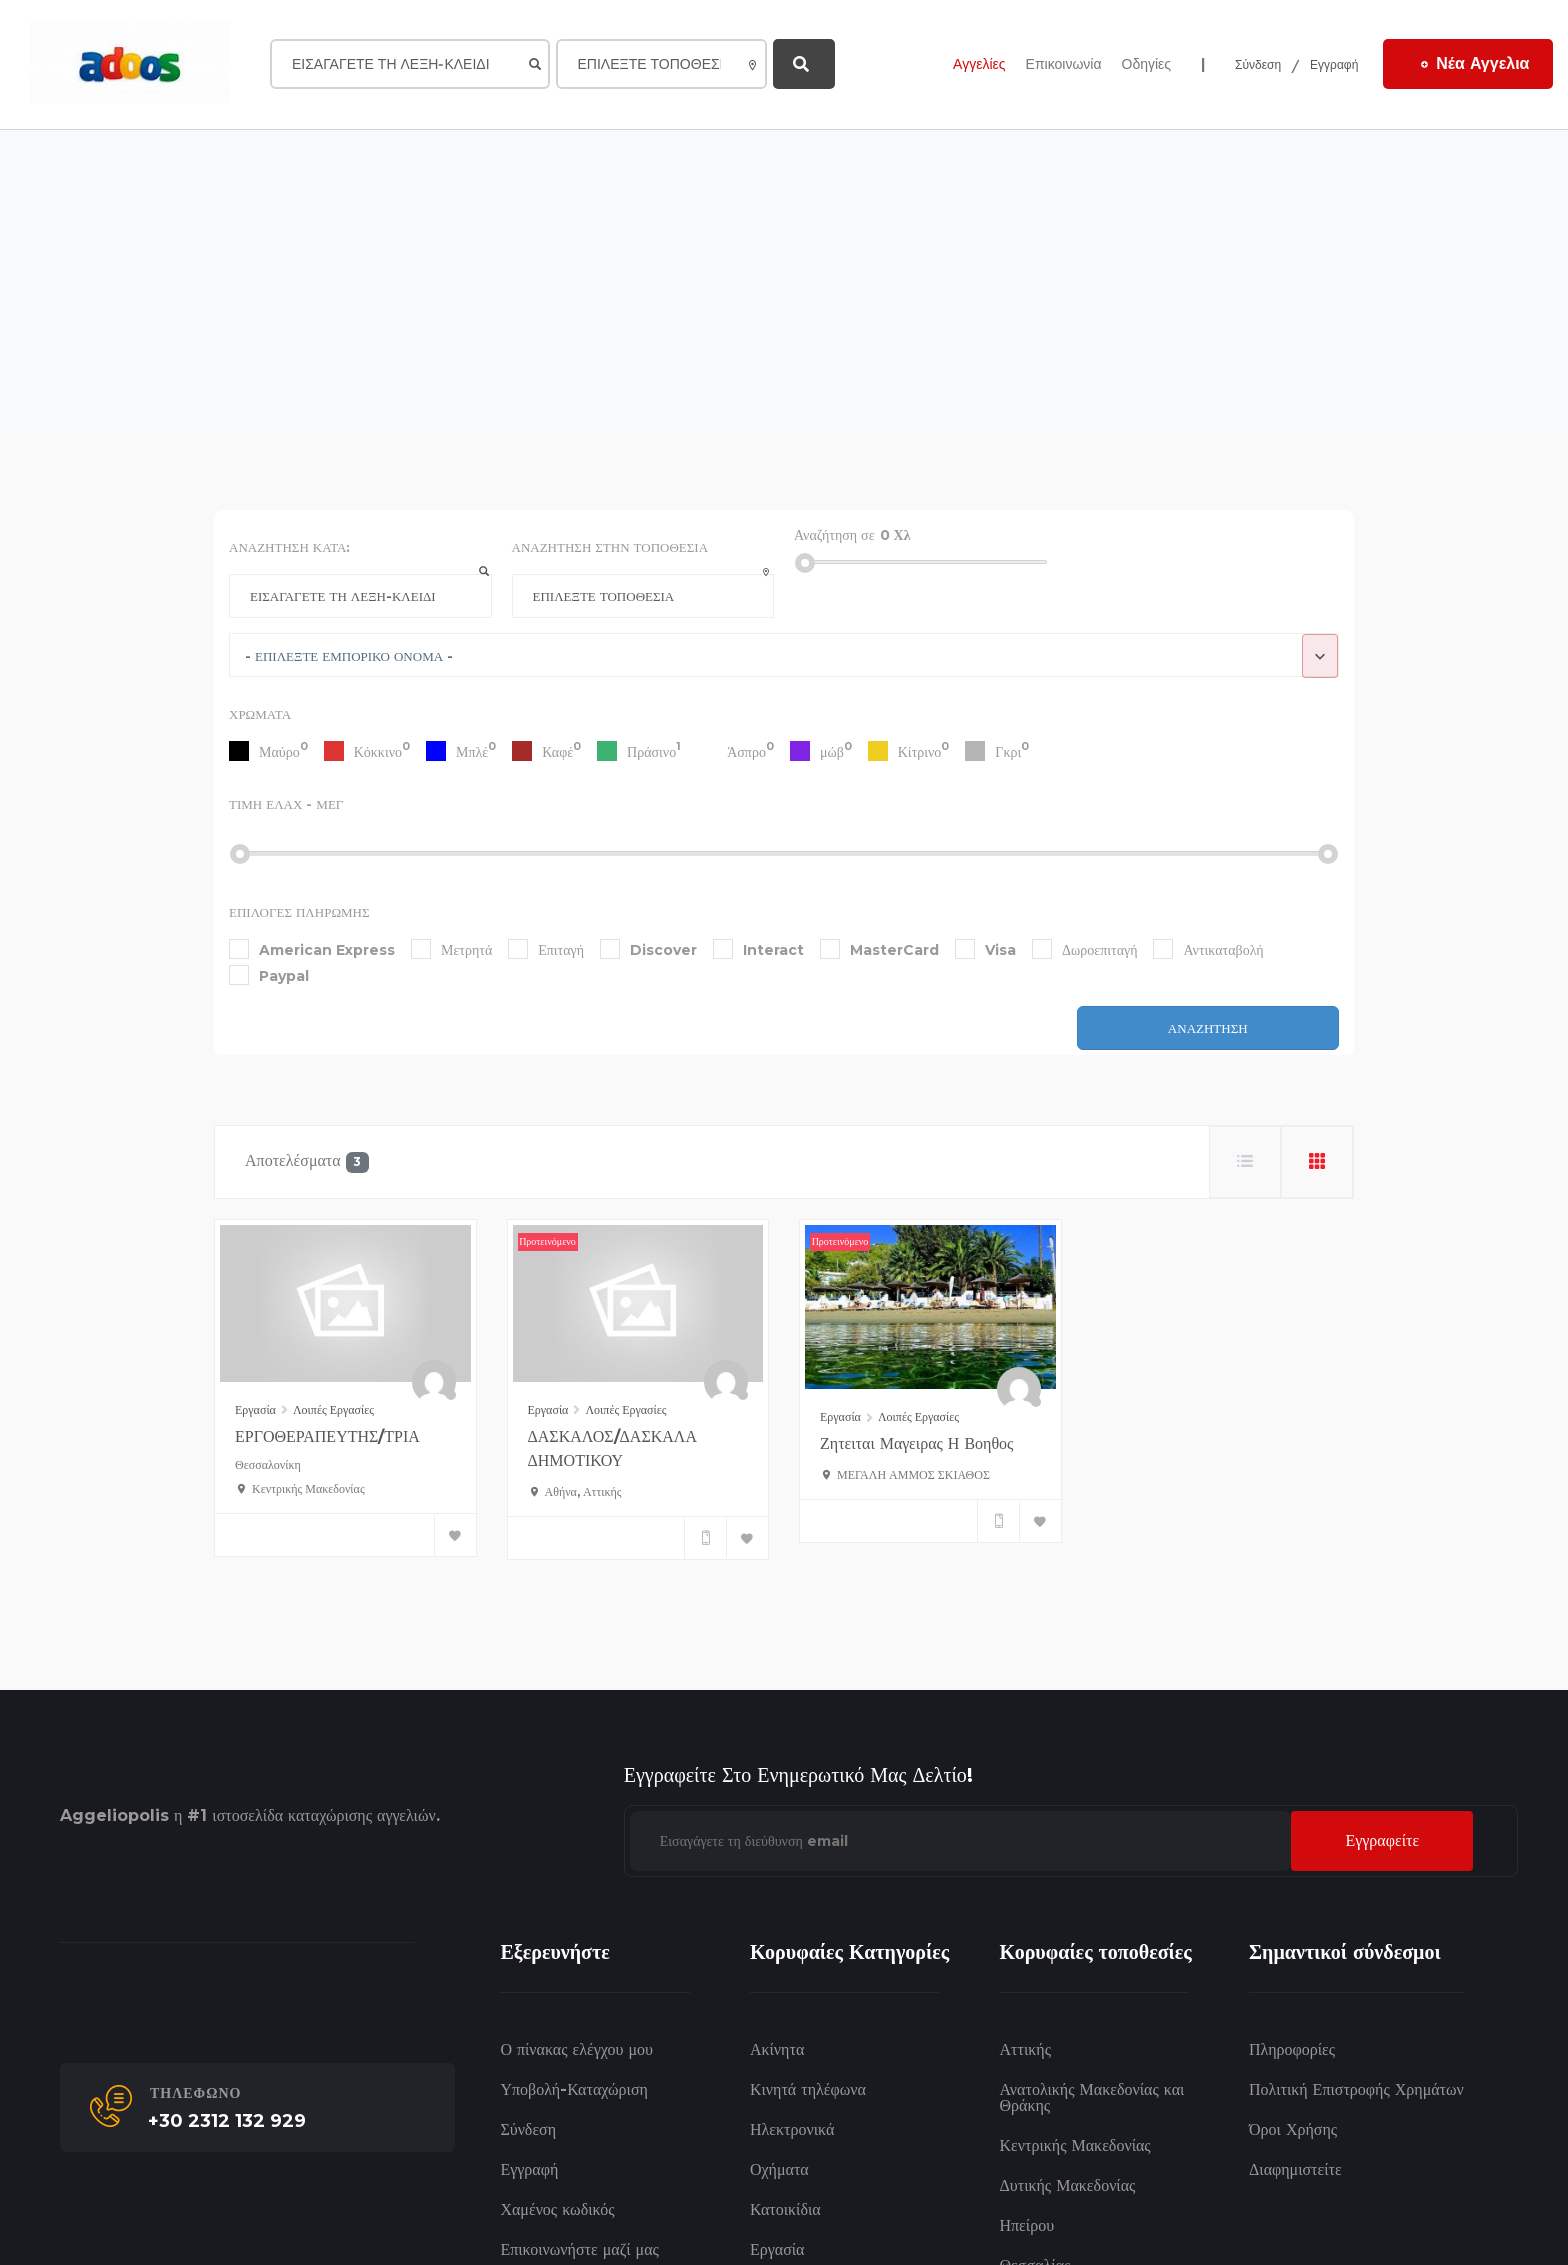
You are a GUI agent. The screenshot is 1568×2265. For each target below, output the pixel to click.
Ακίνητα (777, 2049)
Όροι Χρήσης (1293, 2129)
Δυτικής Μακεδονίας (1067, 2185)
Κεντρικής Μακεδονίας (1074, 2145)
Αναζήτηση (1208, 1028)
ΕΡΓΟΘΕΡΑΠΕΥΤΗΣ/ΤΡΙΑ (327, 1436)
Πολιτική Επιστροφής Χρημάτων (1356, 2089)
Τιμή (286, 804)
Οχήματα (779, 2169)
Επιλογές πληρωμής (299, 912)
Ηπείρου (1026, 2225)
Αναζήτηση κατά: (289, 547)
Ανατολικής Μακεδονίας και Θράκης (1091, 2097)
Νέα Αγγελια (1475, 63)
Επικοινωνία (1064, 64)
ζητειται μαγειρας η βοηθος (916, 1443)
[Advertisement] (784, 280)
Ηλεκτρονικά (792, 2129)
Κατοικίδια (785, 2209)
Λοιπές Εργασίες (333, 1409)
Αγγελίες (979, 64)
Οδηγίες (1147, 64)
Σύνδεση (1258, 64)
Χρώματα (260, 714)
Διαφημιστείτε (1295, 2169)
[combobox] (784, 655)
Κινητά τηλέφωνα (808, 2089)
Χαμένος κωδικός (557, 2209)
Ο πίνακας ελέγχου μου (576, 2049)
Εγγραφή (1334, 64)
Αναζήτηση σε (834, 535)
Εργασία (255, 1409)
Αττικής (1024, 2049)
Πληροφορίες (1292, 2049)
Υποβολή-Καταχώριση (573, 2089)
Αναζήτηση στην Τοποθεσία (610, 547)
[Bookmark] (455, 1535)
